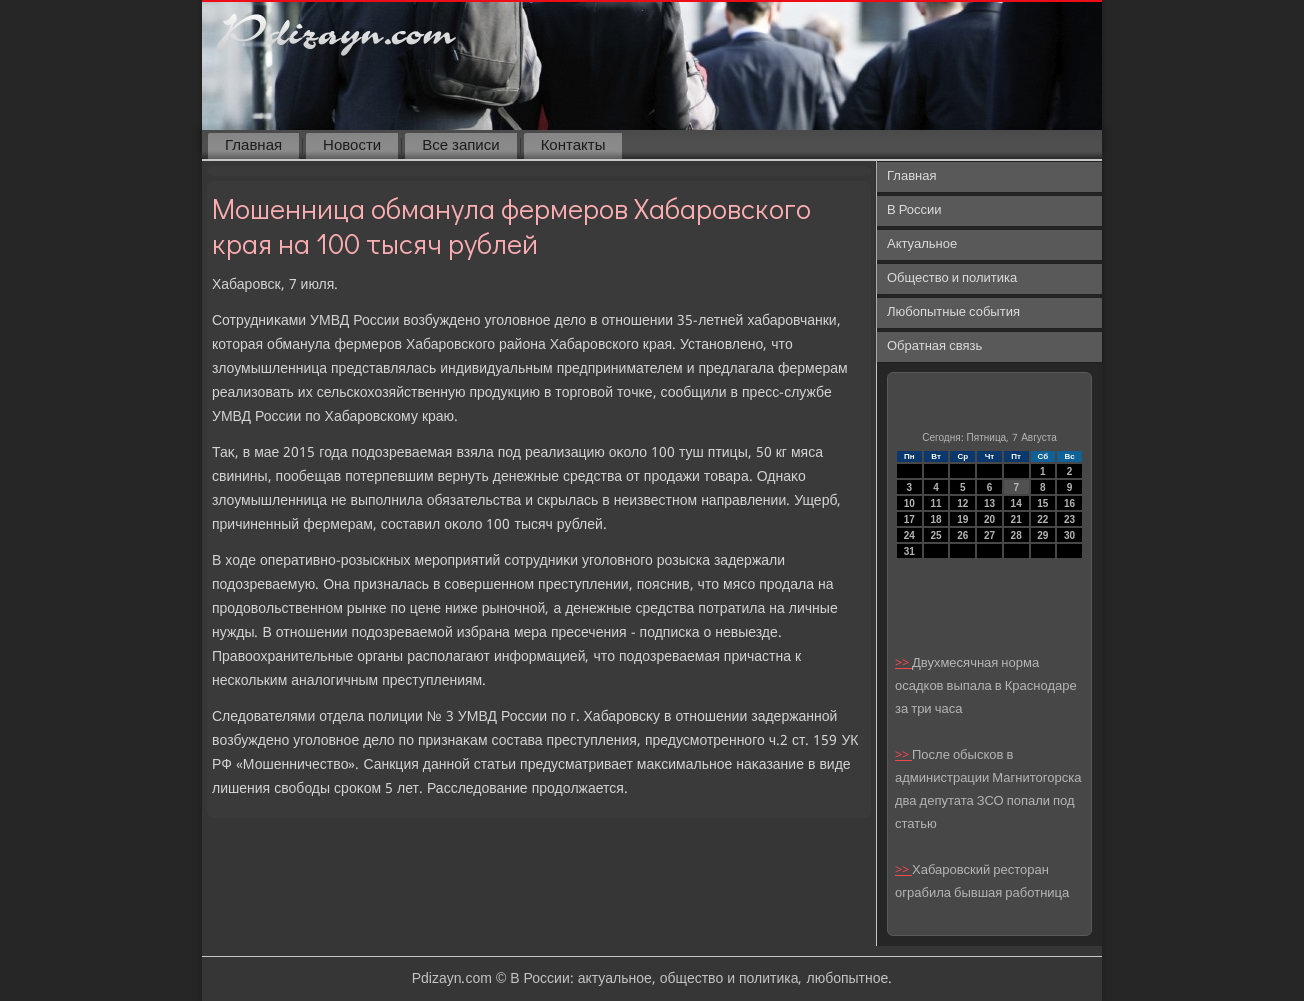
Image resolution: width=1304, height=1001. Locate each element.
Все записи (460, 146)
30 (1069, 535)
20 (989, 519)
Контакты (573, 146)
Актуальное (922, 244)
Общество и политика (952, 278)
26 (962, 535)
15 (1042, 503)
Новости (352, 146)
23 (1069, 519)
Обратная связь (934, 346)
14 (1016, 503)
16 (1069, 503)
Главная (253, 146)
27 (989, 535)
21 (1016, 519)
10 (909, 503)
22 (1042, 519)
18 (935, 519)
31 (909, 551)
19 (962, 519)
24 (909, 535)
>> (903, 663)
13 (989, 503)
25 (935, 535)
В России (914, 210)
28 (1016, 535)
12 (962, 503)
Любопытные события (953, 312)
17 (909, 519)
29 (1042, 535)
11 (935, 503)
